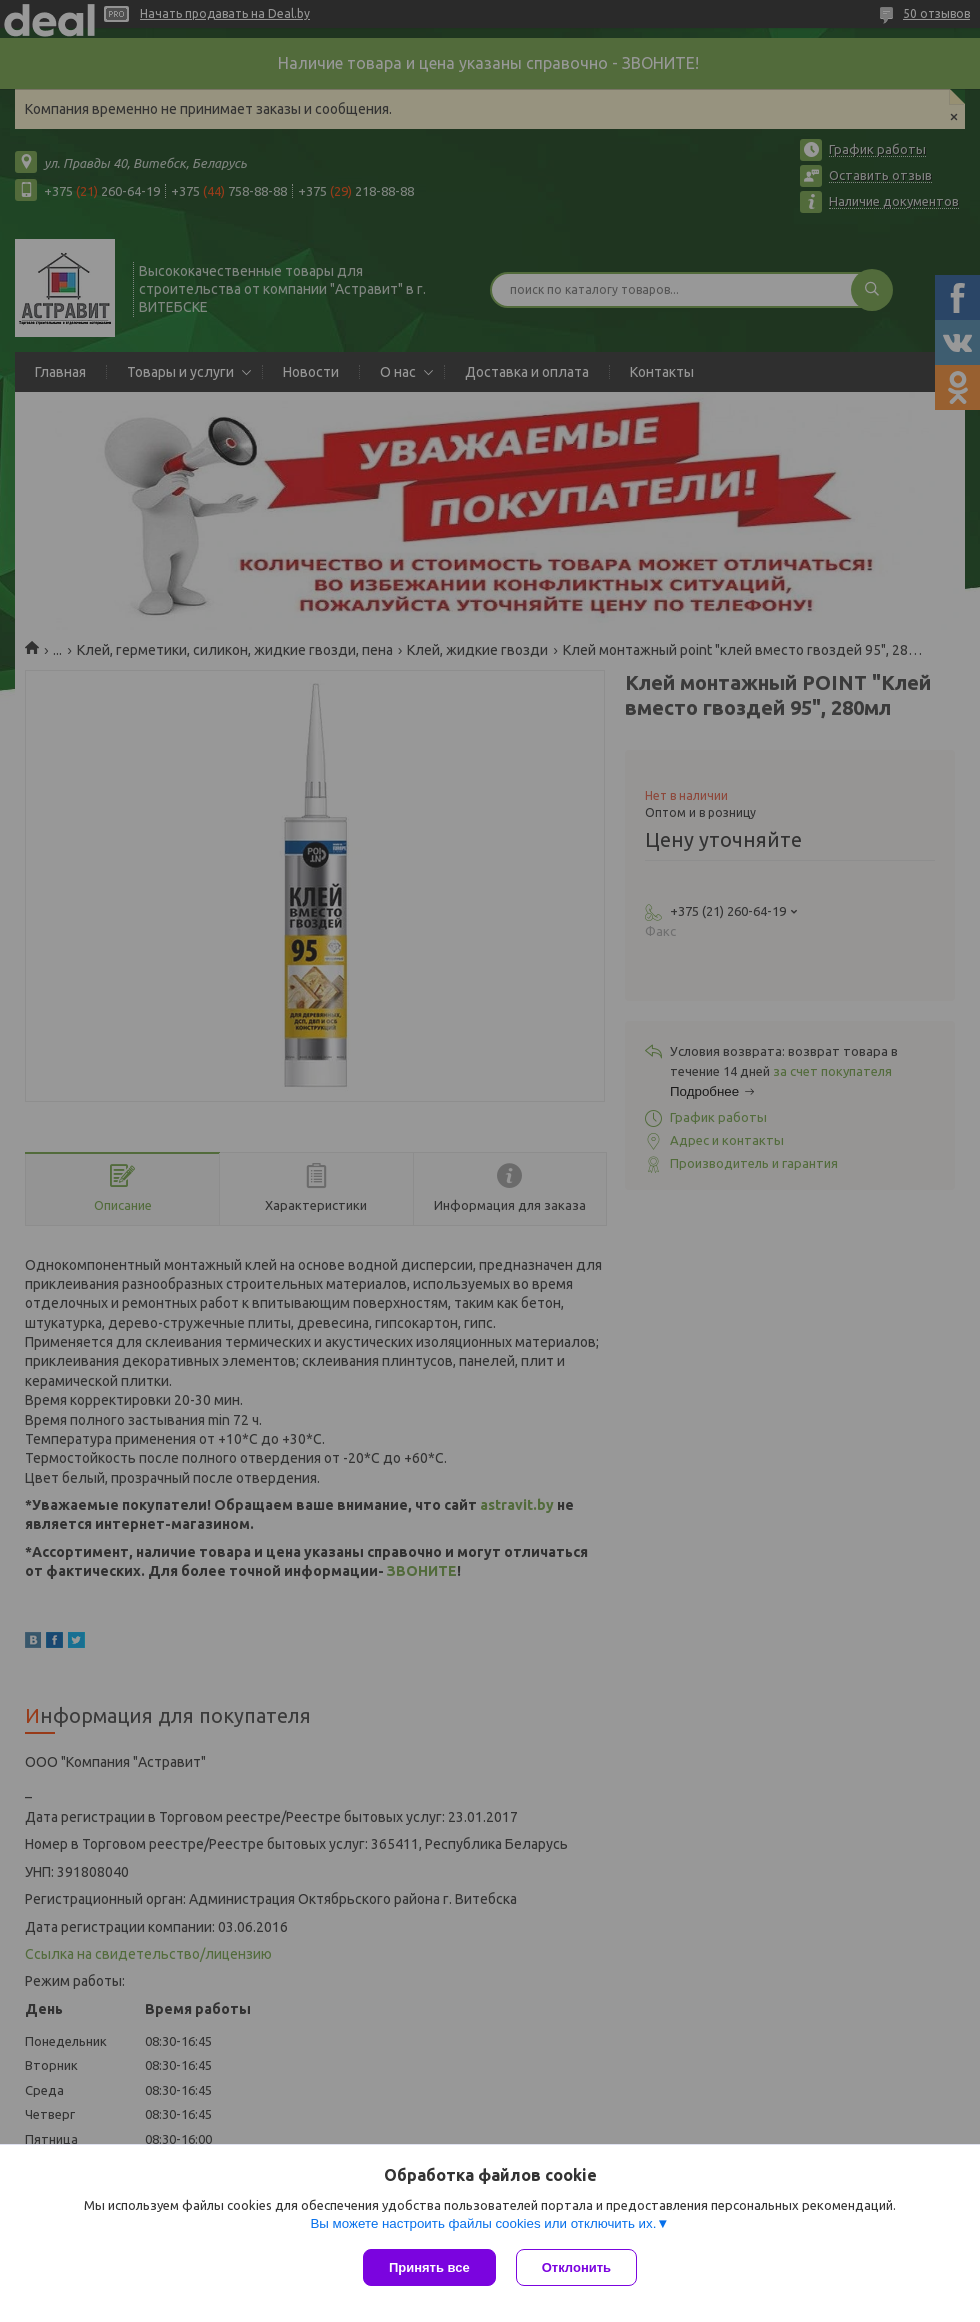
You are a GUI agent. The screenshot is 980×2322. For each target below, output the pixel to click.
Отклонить (576, 2267)
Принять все (429, 2267)
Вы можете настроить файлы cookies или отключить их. (483, 2223)
